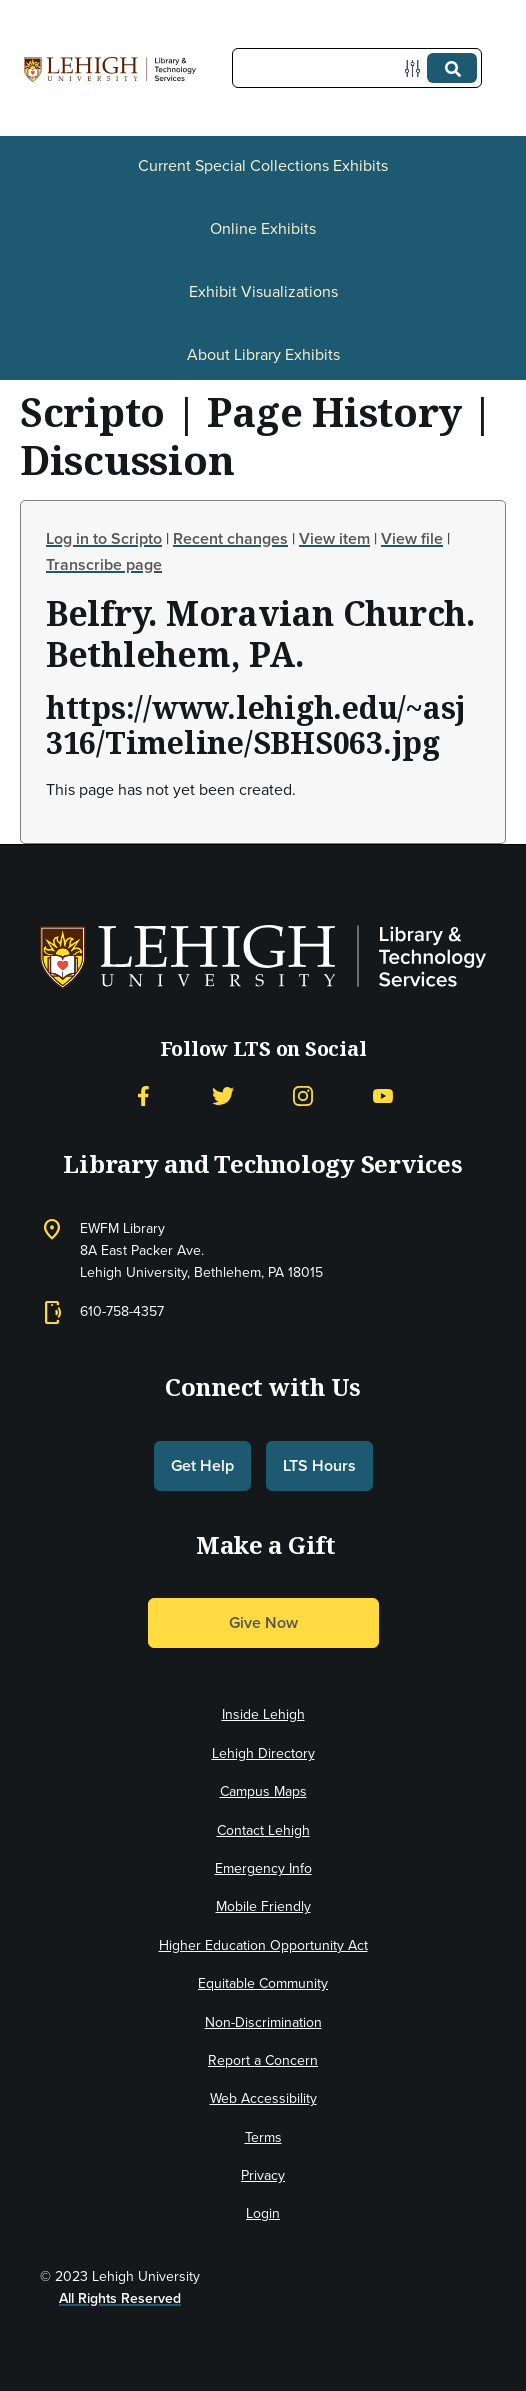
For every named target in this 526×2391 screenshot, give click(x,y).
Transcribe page (104, 564)
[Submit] (452, 68)
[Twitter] (223, 1096)
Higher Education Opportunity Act (263, 1945)
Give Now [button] (263, 1622)
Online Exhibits (263, 228)
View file (412, 538)
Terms (263, 2137)
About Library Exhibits (263, 354)
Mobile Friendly (263, 1906)
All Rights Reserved (120, 2298)
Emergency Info (263, 1868)
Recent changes (230, 538)
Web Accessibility (263, 2098)
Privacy (263, 2175)
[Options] (416, 68)
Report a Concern (263, 2060)
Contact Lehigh (263, 1830)
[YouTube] (383, 1096)
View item (334, 538)
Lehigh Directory (263, 1753)
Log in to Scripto (104, 538)
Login (263, 2213)
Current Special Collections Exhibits (263, 165)
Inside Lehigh (263, 1714)
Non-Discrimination (263, 2022)
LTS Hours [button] (319, 1465)
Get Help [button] (202, 1465)
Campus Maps (263, 1791)
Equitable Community (263, 1983)
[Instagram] (303, 1096)
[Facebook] (143, 1096)
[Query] (357, 68)
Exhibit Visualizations (263, 291)
